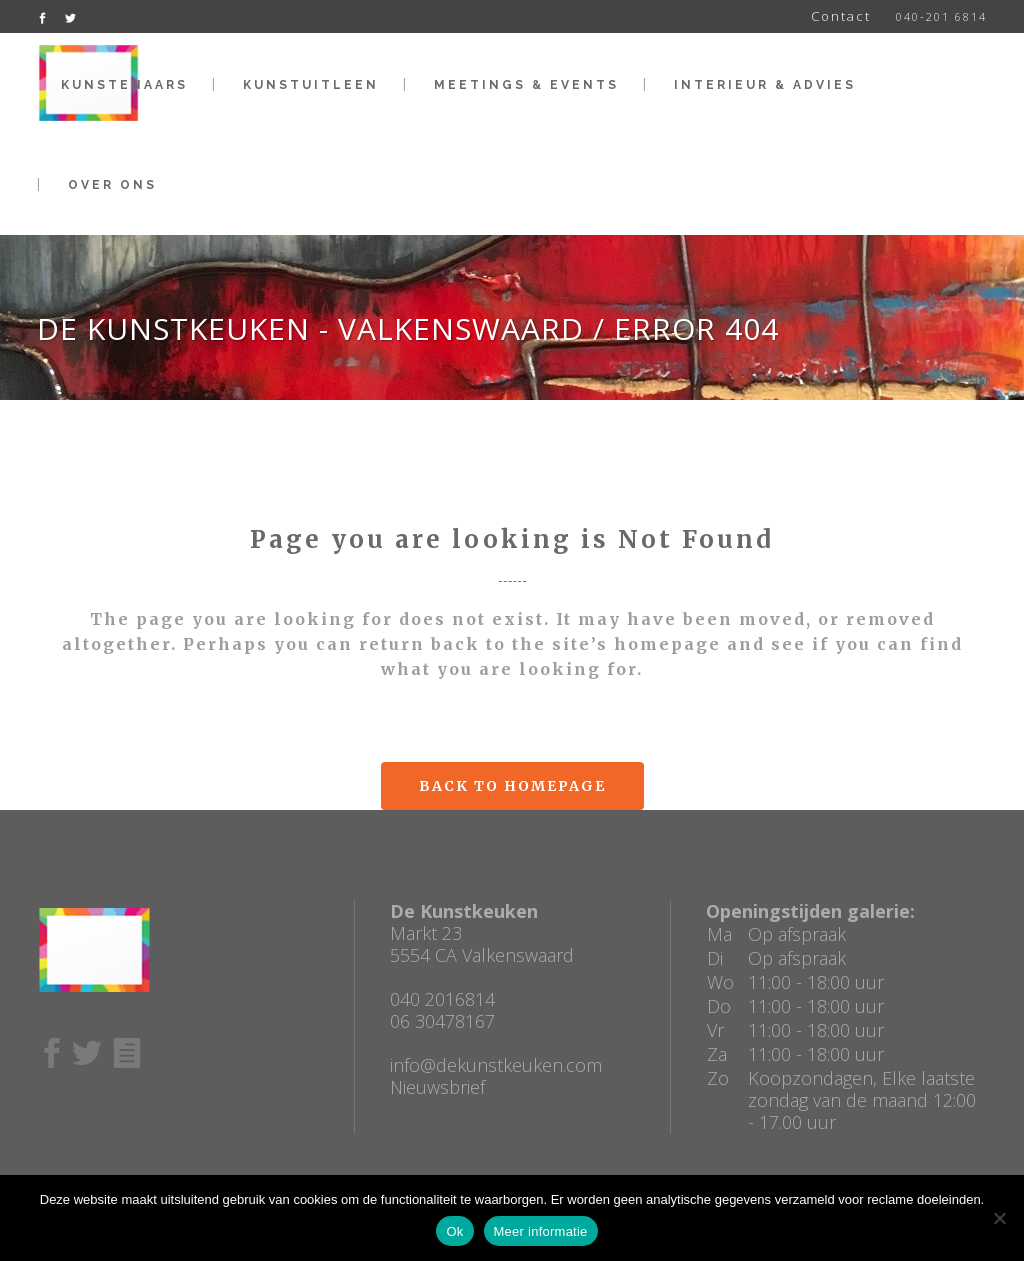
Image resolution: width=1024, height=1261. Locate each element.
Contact (841, 16)
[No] (999, 1218)
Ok (454, 1231)
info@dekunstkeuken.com (496, 1065)
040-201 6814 (941, 16)
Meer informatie (541, 1231)
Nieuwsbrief (437, 1087)
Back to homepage (512, 786)
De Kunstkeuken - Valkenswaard (310, 328)
